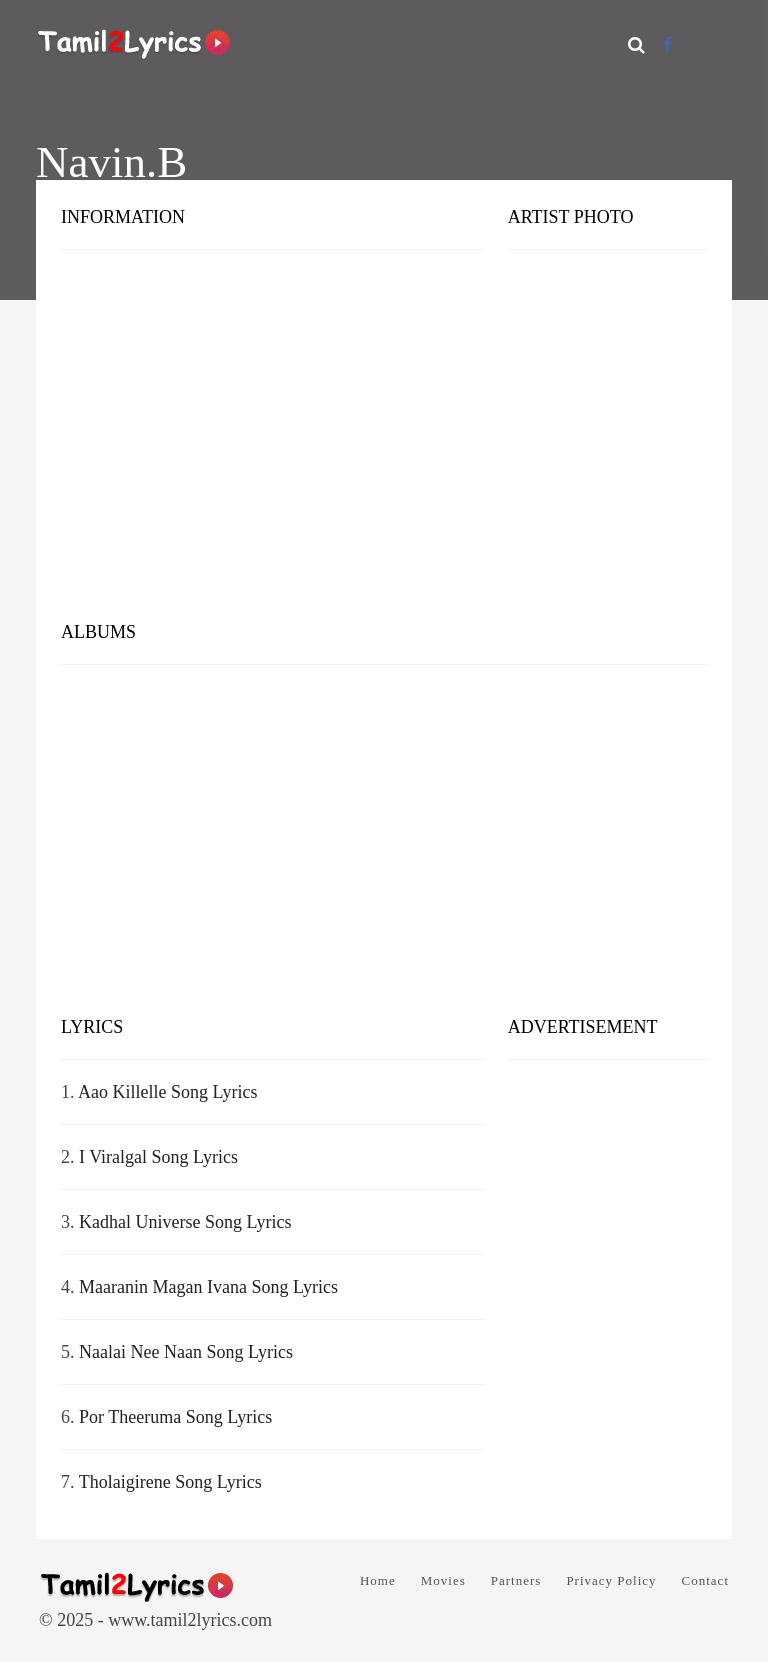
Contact (705, 1580)
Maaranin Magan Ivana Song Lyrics (208, 1287)
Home (378, 1580)
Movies (443, 1580)
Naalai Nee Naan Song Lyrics (186, 1352)
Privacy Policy (611, 1580)
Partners (516, 1580)
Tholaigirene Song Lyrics (170, 1482)
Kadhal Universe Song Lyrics (185, 1222)
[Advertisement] (384, 450)
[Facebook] (667, 44)
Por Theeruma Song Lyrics (175, 1417)
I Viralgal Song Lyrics (158, 1157)
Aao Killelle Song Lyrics (167, 1092)
